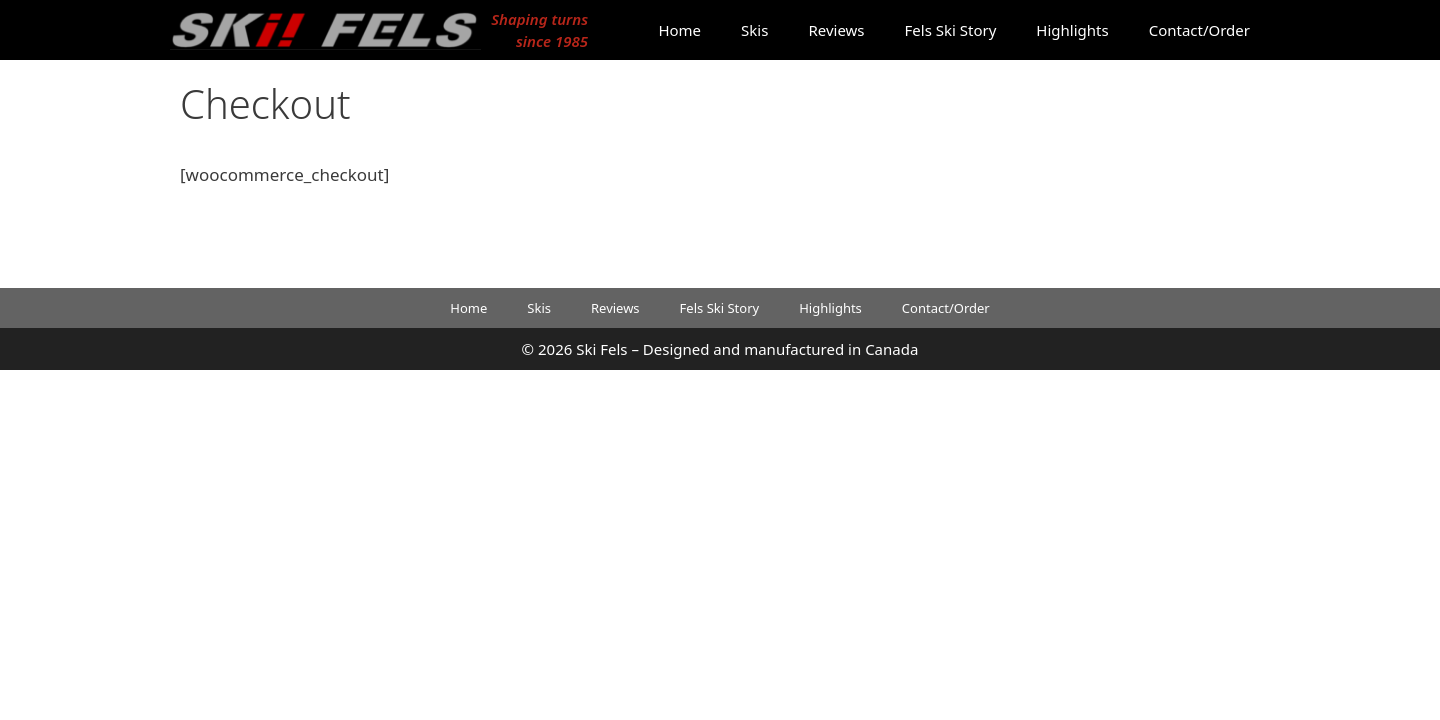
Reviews (836, 30)
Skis (754, 30)
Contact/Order (1199, 30)
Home (679, 30)
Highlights (1072, 30)
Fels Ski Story (951, 30)
